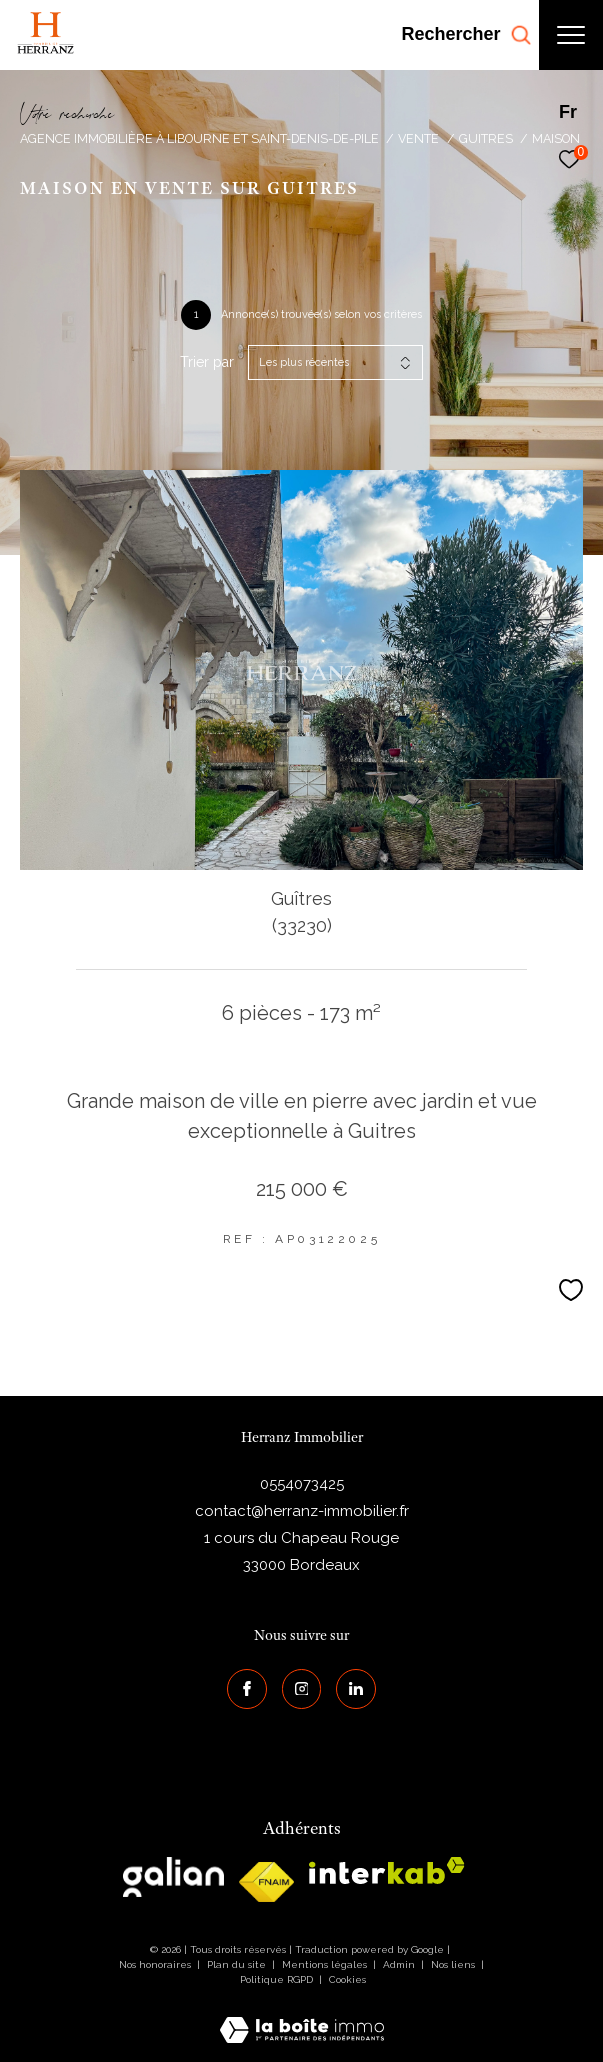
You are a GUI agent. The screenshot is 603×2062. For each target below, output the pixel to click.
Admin (400, 1964)
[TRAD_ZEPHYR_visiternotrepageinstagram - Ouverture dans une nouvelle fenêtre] (302, 1689)
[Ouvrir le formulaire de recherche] (466, 35)
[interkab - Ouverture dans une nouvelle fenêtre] (387, 1870)
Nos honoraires (155, 1964)
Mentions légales (326, 1964)
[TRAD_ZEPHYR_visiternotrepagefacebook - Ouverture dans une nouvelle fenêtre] (247, 1689)
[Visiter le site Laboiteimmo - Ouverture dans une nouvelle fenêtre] (302, 2017)
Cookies (347, 1979)
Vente (418, 138)
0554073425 (302, 1484)
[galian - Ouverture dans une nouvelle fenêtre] (173, 1877)
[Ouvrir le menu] (571, 35)
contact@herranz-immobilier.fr (302, 1511)
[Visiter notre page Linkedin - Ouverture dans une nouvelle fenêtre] (356, 1689)
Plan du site (238, 1964)
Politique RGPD (276, 1979)
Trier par (207, 362)
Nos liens (454, 1964)
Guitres (486, 138)
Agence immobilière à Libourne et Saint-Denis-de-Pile (199, 138)
